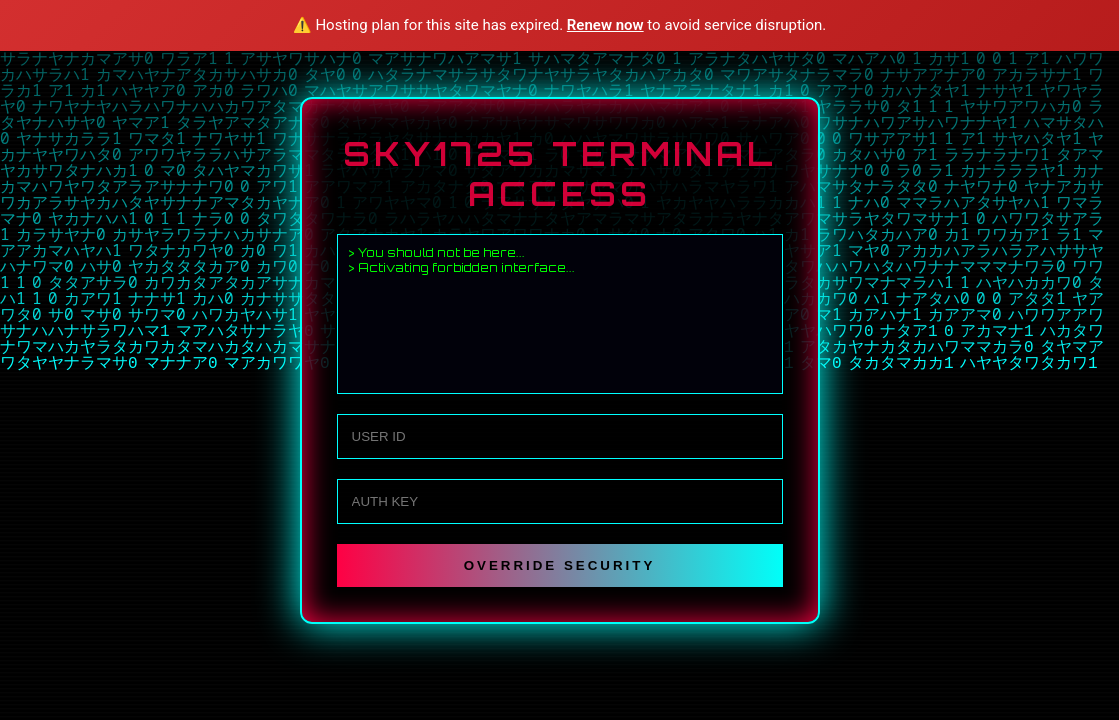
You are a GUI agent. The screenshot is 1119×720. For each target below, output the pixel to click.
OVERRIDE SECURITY (560, 565)
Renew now (605, 25)
